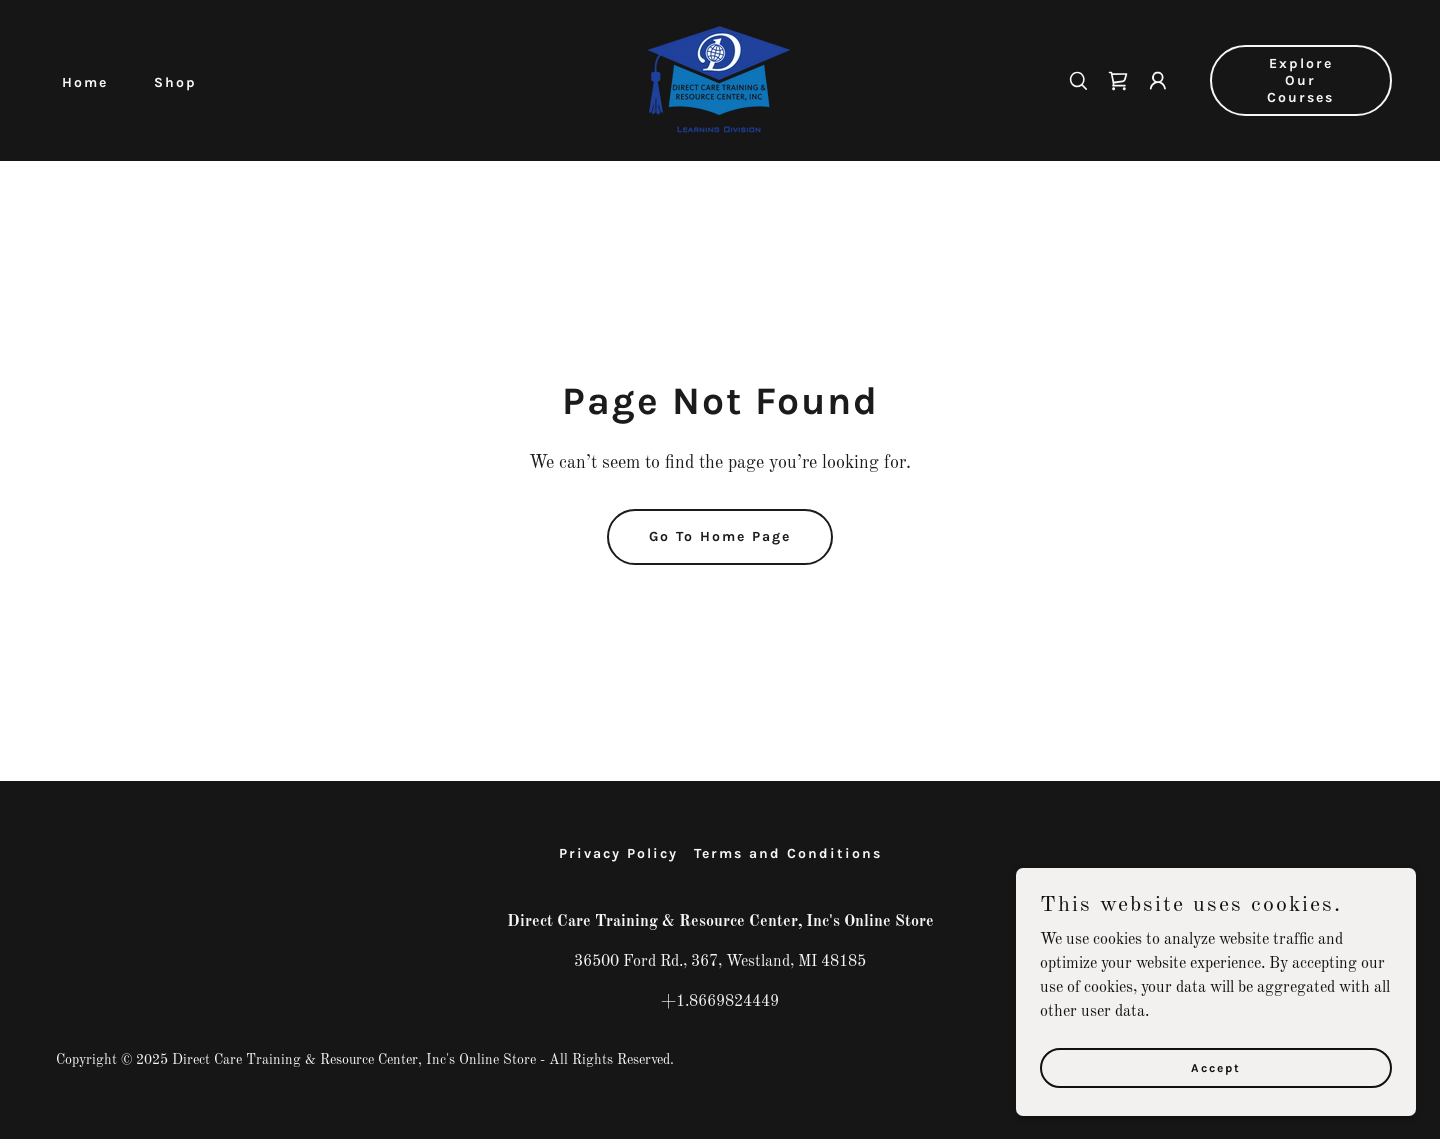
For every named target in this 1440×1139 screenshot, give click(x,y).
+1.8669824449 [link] (720, 1002)
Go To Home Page (720, 536)
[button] (1158, 81)
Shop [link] (175, 82)
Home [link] (85, 82)
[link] (719, 80)
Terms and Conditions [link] (788, 853)
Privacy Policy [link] (618, 853)
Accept (1216, 1095)
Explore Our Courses (1300, 80)
